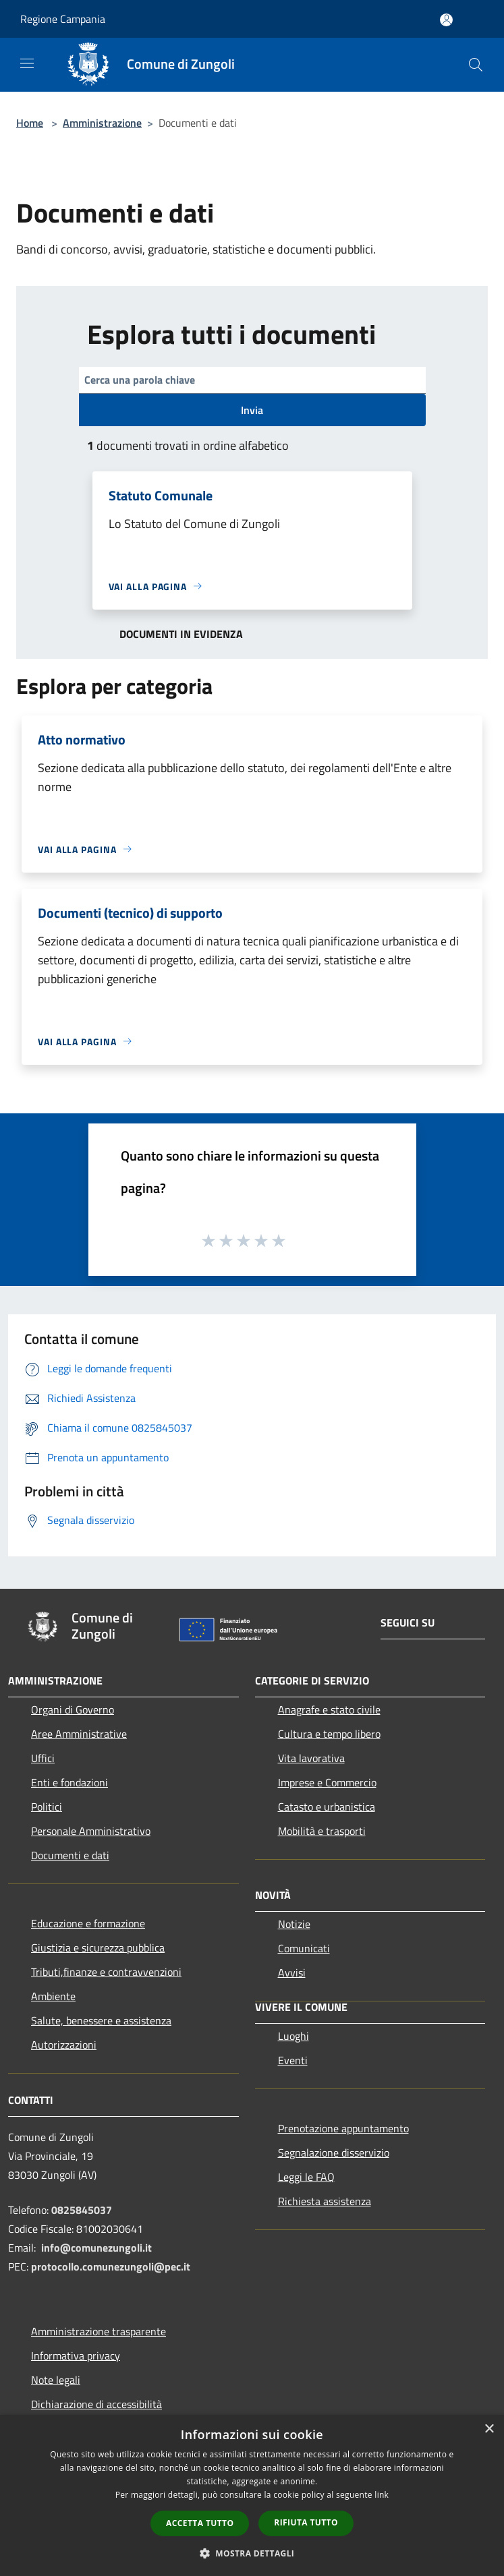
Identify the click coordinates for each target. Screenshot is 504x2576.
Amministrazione (102, 123)
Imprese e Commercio (327, 1782)
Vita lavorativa (311, 1758)
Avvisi (292, 1972)
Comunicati (304, 1948)
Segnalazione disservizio (333, 2152)
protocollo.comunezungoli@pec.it (110, 2266)
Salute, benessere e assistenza (101, 2020)
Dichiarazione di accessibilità (96, 2404)
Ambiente (53, 1996)
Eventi (293, 2060)
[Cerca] (476, 65)
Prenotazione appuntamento (343, 2128)
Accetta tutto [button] (199, 2523)
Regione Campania (62, 19)
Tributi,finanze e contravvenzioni (106, 1972)
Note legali (55, 2380)
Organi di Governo (72, 1709)
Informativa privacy (75, 2355)
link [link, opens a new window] (381, 2494)
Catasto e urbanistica (326, 1806)
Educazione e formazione (88, 1923)
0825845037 (81, 2210)
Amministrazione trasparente (98, 2331)
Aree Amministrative (79, 1734)
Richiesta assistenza (324, 2201)
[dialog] (252, 2495)
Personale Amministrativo (90, 1831)
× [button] (489, 2429)
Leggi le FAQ (306, 2177)
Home (29, 123)
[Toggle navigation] (27, 63)
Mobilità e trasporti (322, 1831)
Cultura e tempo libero (329, 1734)
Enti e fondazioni (69, 1782)
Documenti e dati (70, 1855)
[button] (252, 2553)
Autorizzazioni (63, 2045)
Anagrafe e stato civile (329, 1709)
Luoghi (293, 2036)
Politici (46, 1806)
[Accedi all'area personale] (446, 19)
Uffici (43, 1758)
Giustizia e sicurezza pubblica (98, 1947)
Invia (252, 410)
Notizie (294, 1924)
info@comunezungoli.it (96, 2248)
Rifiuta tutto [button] (306, 2522)
